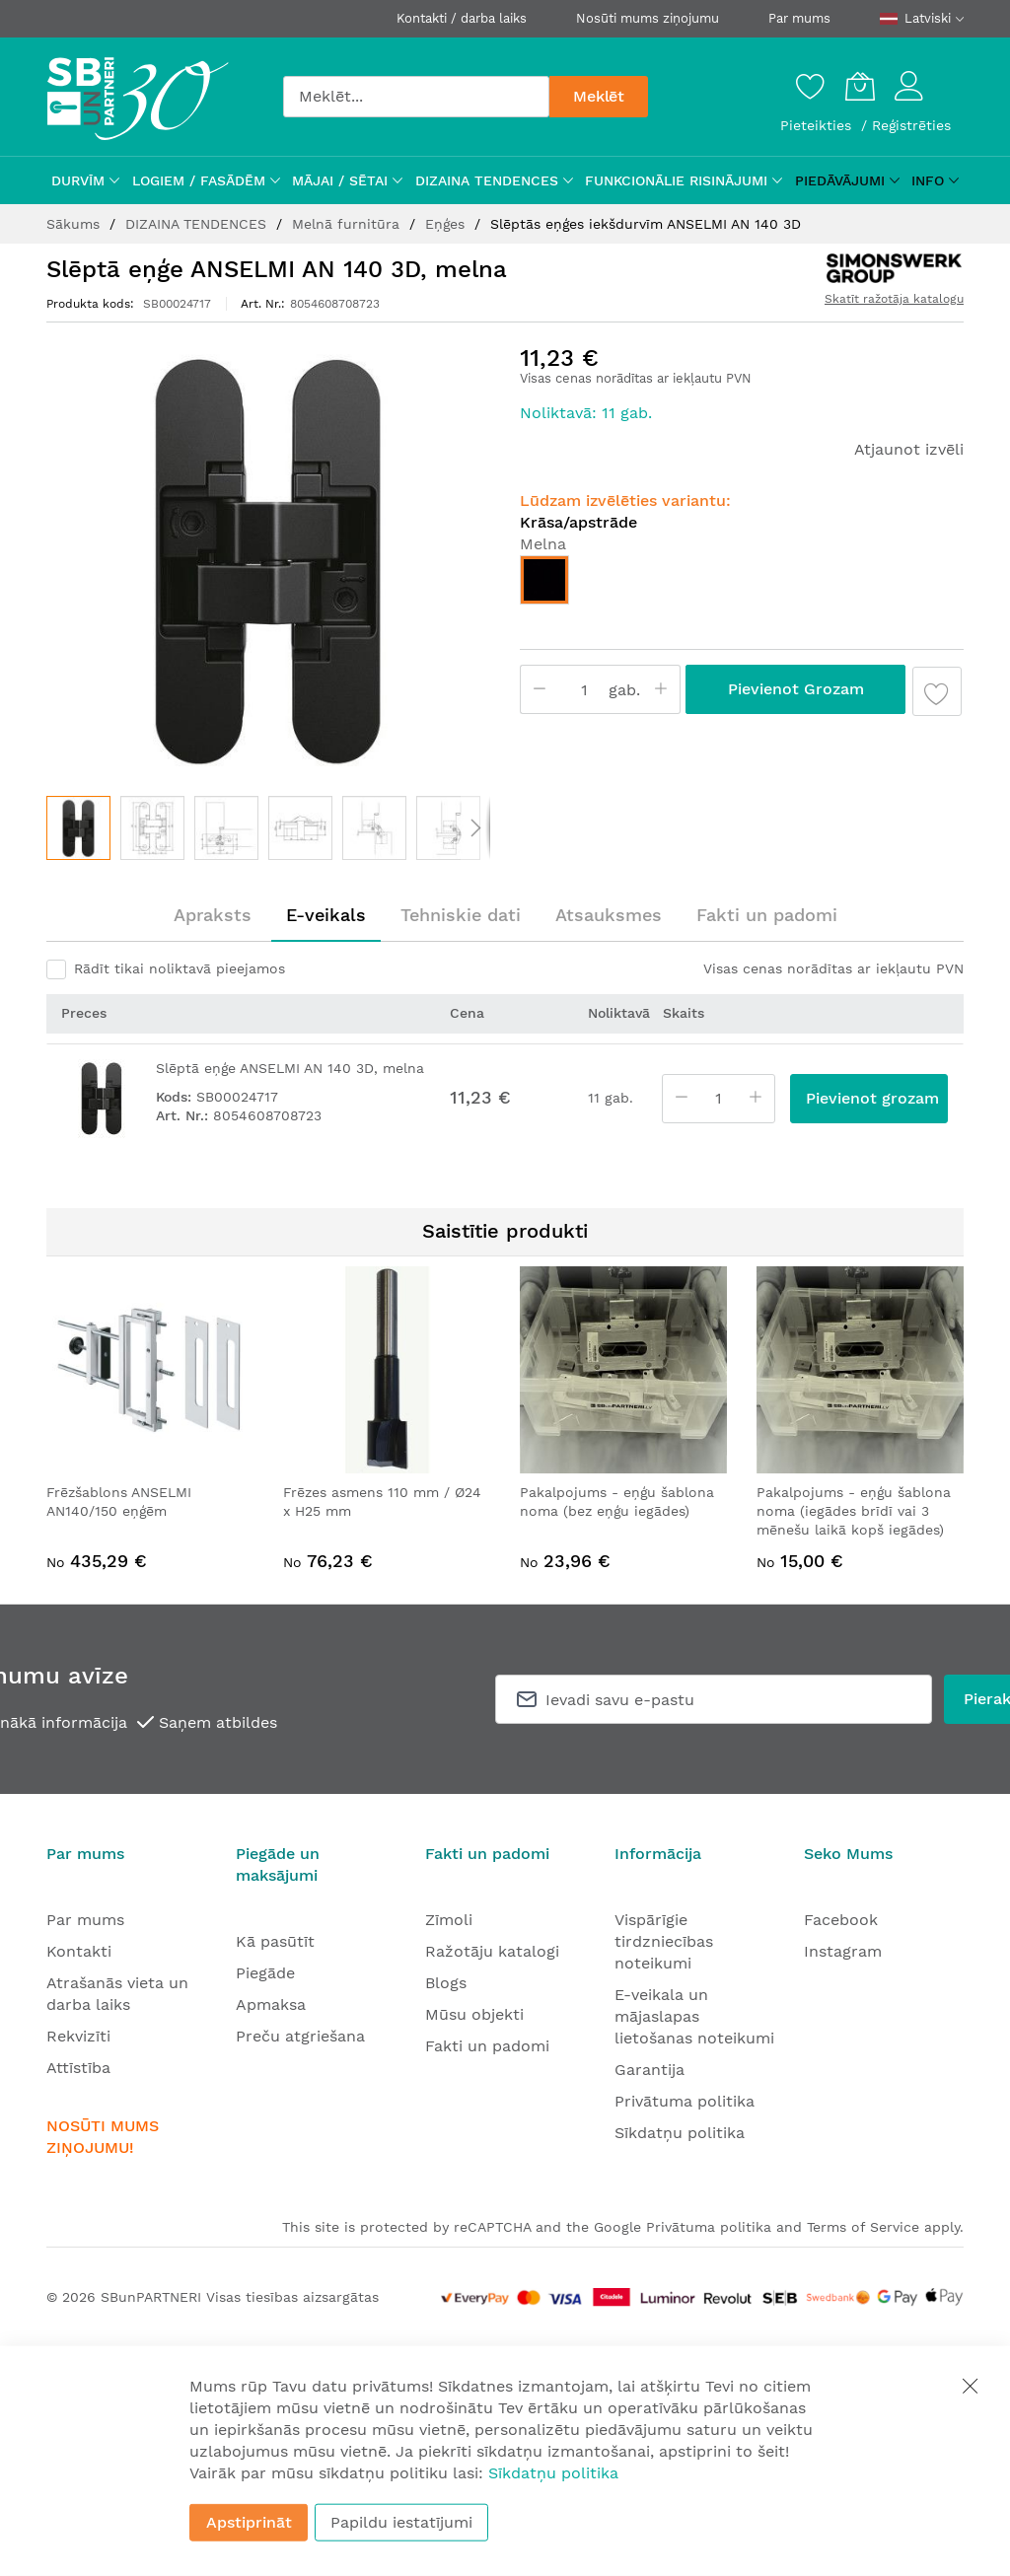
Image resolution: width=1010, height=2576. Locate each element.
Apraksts (213, 914)
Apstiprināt (249, 2522)
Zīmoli (448, 1919)
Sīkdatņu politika (679, 2132)
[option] (544, 580)
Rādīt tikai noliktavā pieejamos (179, 968)
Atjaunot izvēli (909, 449)
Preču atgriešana (300, 2036)
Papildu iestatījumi (401, 2522)
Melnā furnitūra (348, 224)
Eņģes (447, 224)
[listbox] (742, 584)
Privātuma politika (684, 2101)
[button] (152, 828)
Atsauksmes (608, 914)
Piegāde (265, 1973)
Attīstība (78, 2067)
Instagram (843, 1951)
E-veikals (326, 914)
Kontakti (78, 1951)
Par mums (799, 18)
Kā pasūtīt (275, 1941)
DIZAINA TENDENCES (198, 224)
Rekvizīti (78, 2036)
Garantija (649, 2069)
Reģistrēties (911, 125)
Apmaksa (271, 2004)
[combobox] (416, 96)
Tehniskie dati (460, 914)
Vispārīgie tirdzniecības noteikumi (663, 1941)
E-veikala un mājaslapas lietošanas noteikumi (694, 2016)
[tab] (212, 915)
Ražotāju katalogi (492, 1951)
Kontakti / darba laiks (462, 18)
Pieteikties (818, 125)
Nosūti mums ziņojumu (647, 18)
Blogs (446, 1982)
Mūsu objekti (474, 2014)
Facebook (841, 1919)
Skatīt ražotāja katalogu (894, 299)
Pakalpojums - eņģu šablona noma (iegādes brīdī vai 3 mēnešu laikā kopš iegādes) (854, 1511)
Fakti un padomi (766, 914)
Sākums (75, 224)
